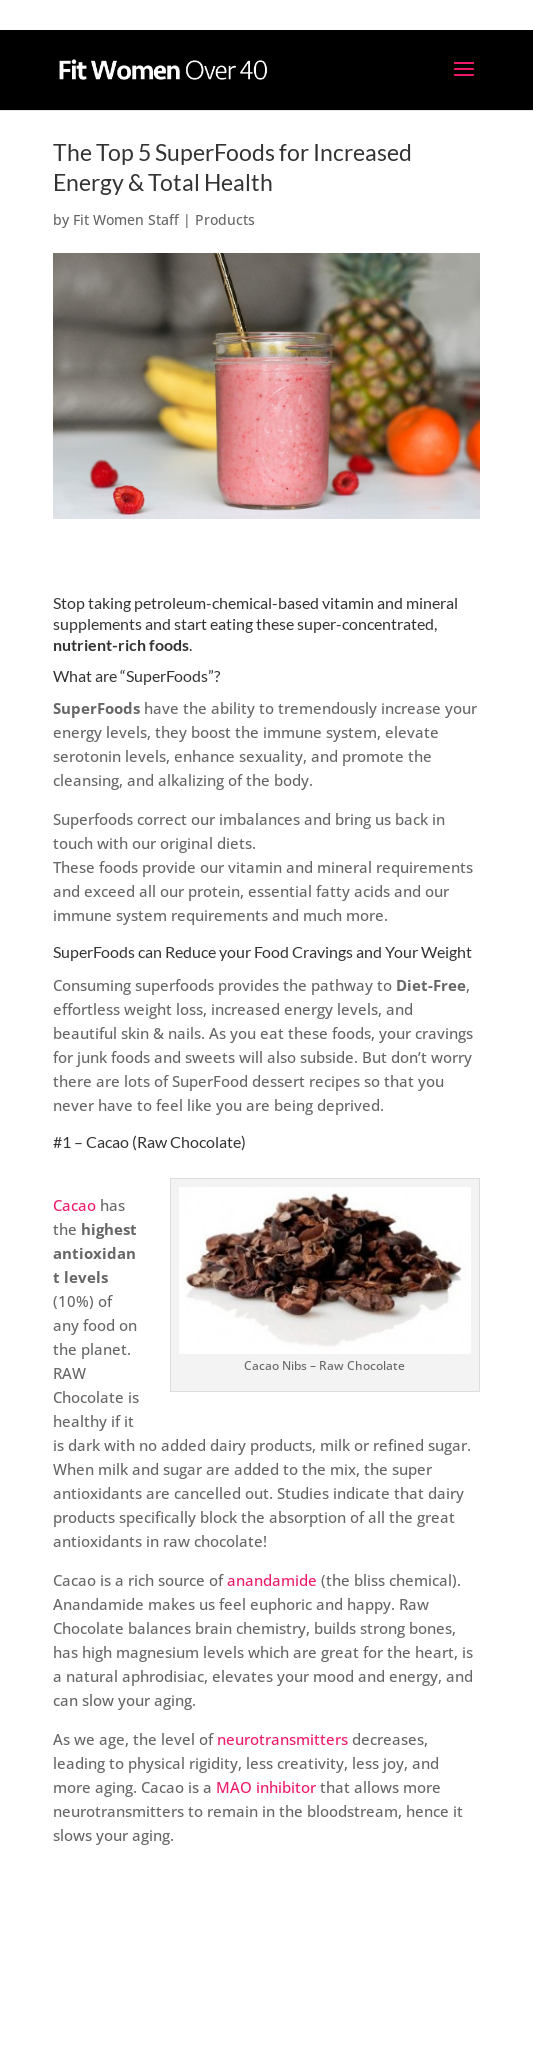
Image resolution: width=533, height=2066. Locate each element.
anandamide (272, 1580)
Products (225, 219)
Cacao (74, 1205)
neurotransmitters (282, 1739)
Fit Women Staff (126, 219)
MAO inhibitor (266, 1787)
